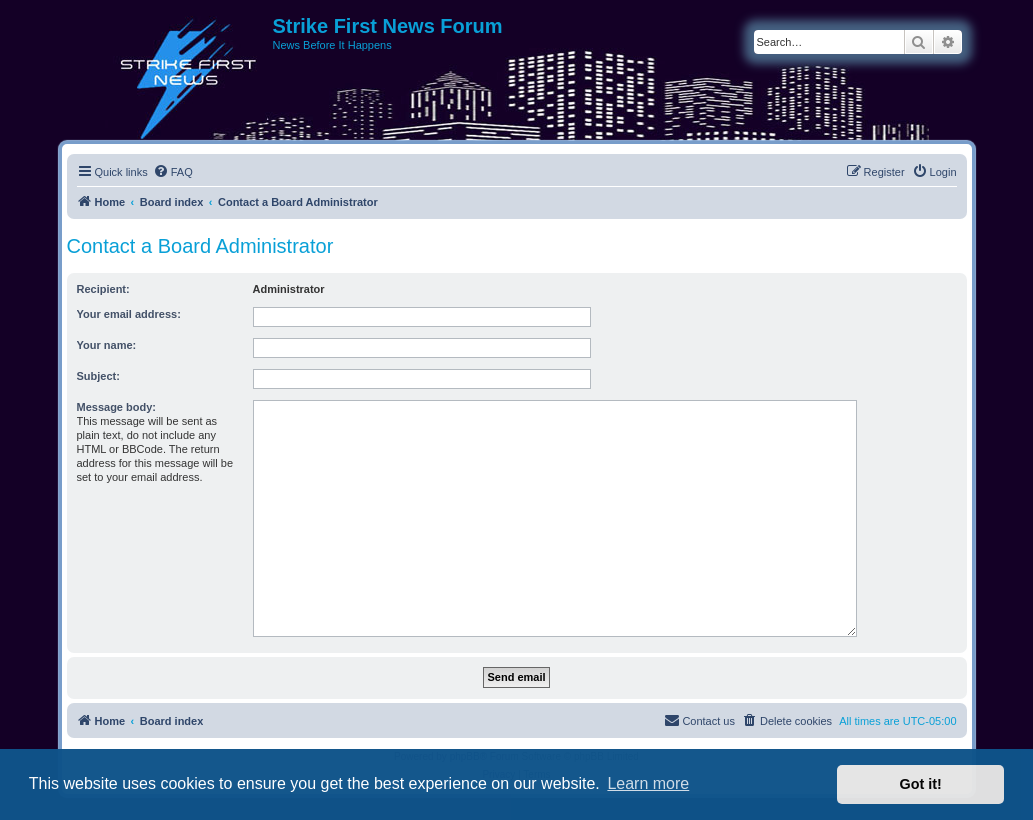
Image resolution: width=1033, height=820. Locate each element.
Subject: (98, 376)
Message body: (116, 407)
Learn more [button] (648, 783)
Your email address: (129, 314)
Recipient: (103, 289)
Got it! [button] (921, 784)
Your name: (107, 345)
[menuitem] (173, 172)
